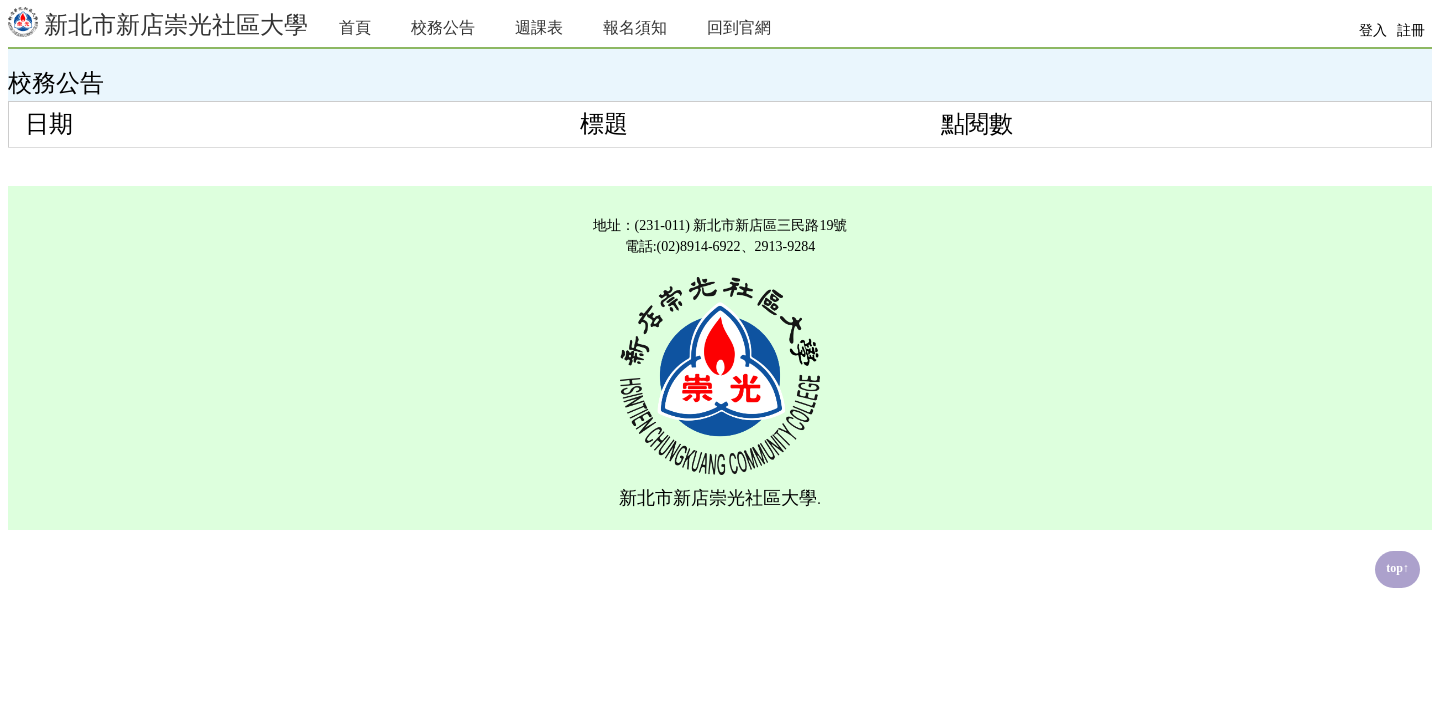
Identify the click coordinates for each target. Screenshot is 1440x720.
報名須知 (635, 27)
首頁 (355, 27)
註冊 (1411, 30)
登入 (1373, 30)
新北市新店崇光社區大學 (158, 22)
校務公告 (443, 27)
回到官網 (739, 27)
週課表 (539, 27)
